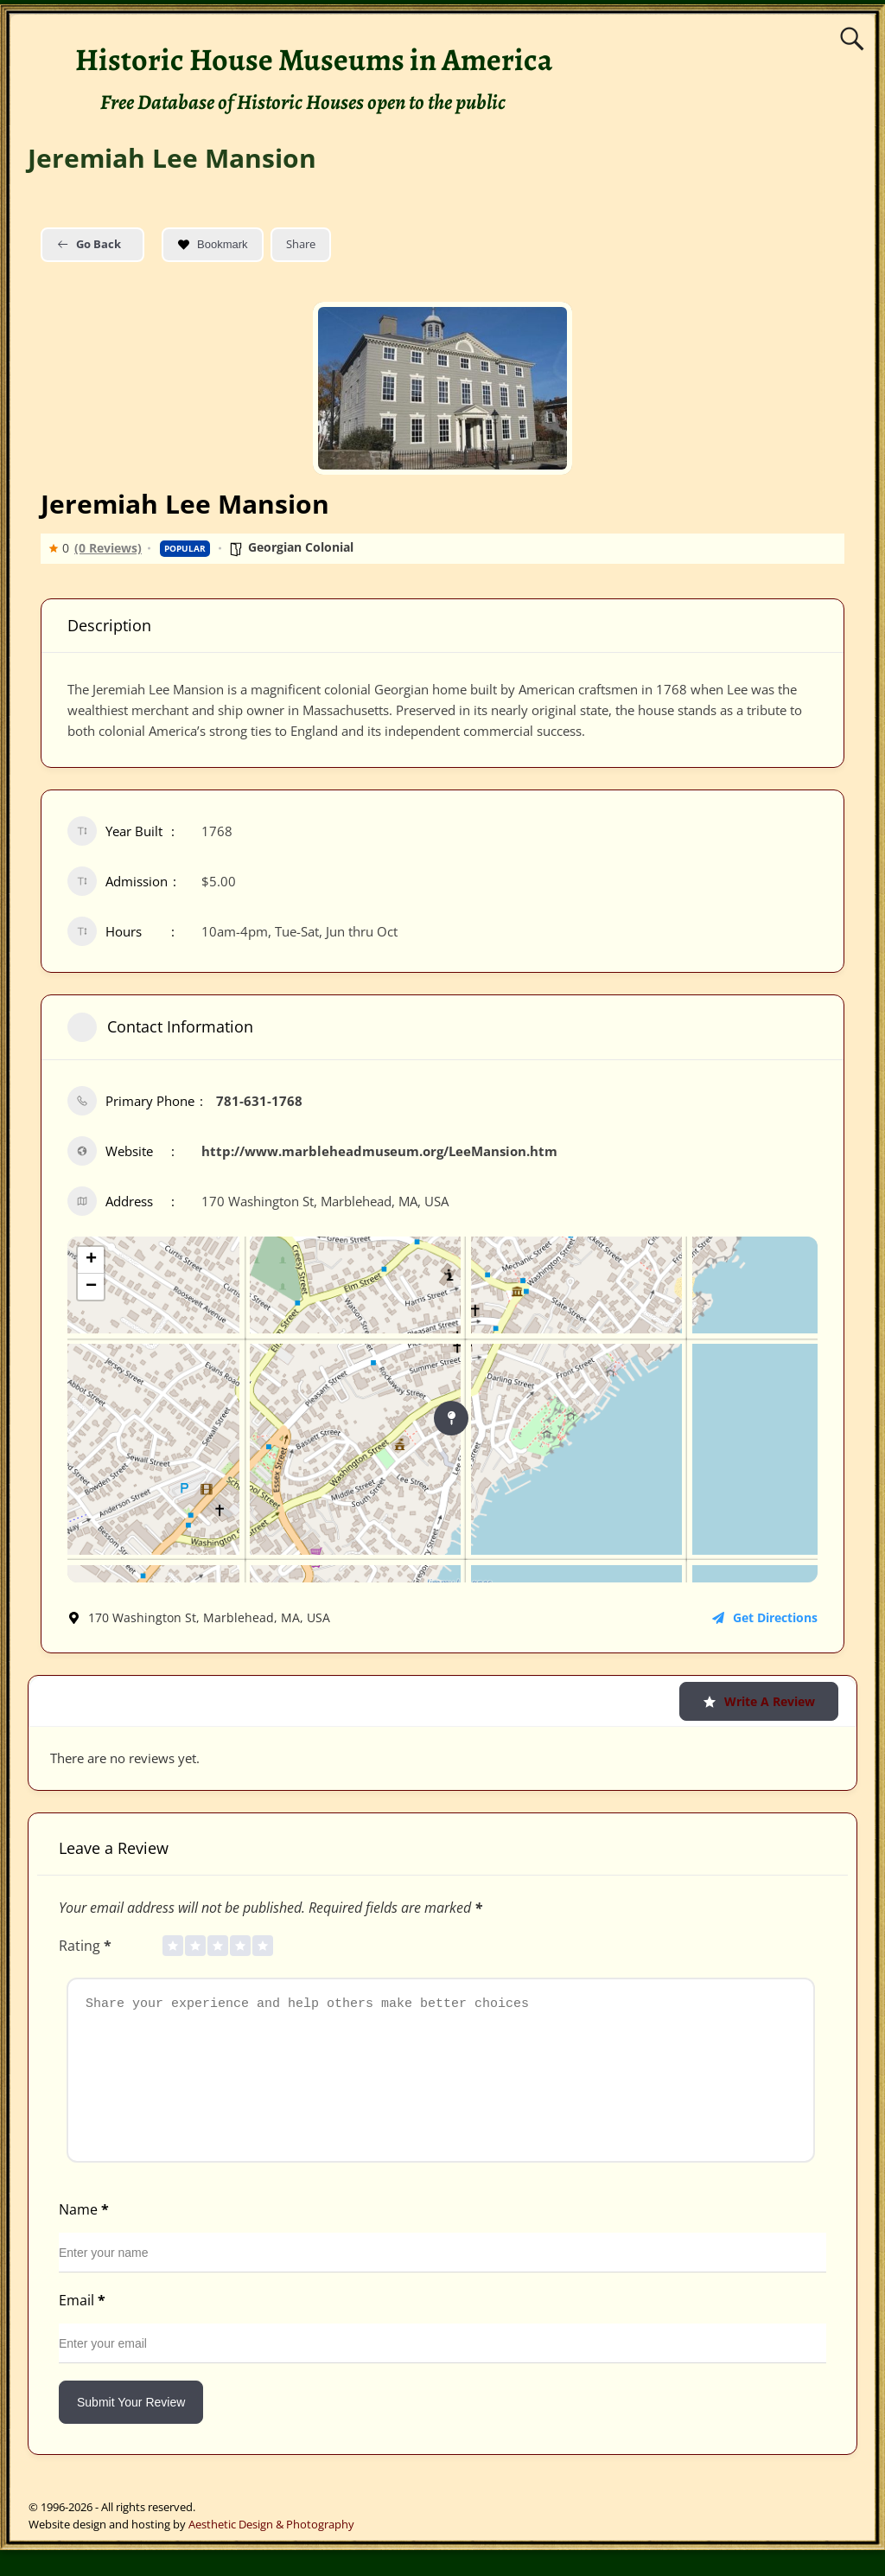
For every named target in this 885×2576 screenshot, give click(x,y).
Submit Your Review (131, 2428)
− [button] (91, 1287)
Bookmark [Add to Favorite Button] (212, 244)
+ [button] (91, 1260)
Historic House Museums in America (313, 59)
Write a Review (759, 1701)
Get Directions (765, 1617)
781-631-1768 (259, 1100)
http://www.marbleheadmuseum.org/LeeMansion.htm (379, 1151)
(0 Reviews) (108, 548)
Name (85, 2235)
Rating (87, 1945)
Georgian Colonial (300, 547)
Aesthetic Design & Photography (271, 2550)
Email (84, 2326)
